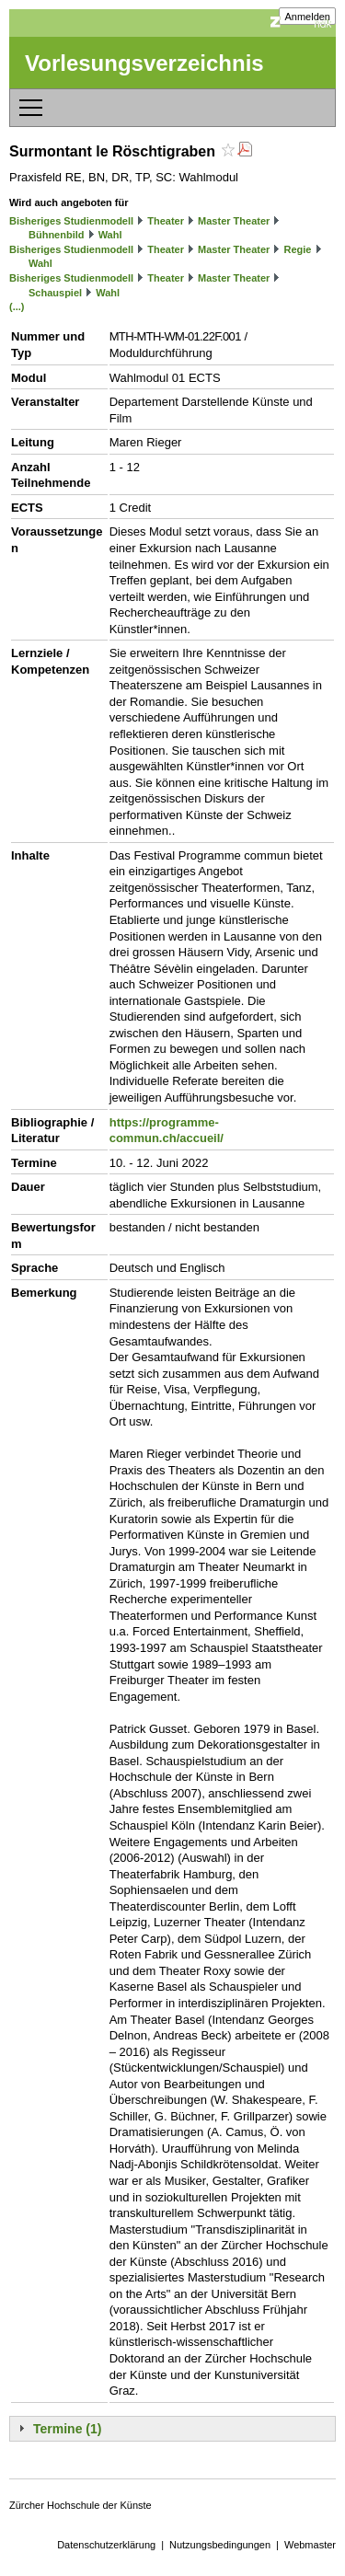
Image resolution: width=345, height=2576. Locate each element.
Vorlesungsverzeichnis (144, 63)
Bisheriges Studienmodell (71, 220)
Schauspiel (55, 292)
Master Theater (234, 220)
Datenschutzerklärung (106, 2544)
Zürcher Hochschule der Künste (80, 2505)
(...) (17, 306)
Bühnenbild (57, 234)
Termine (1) (67, 2428)
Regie (297, 249)
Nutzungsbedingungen (219, 2544)
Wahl (110, 234)
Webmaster (310, 2544)
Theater (165, 220)
